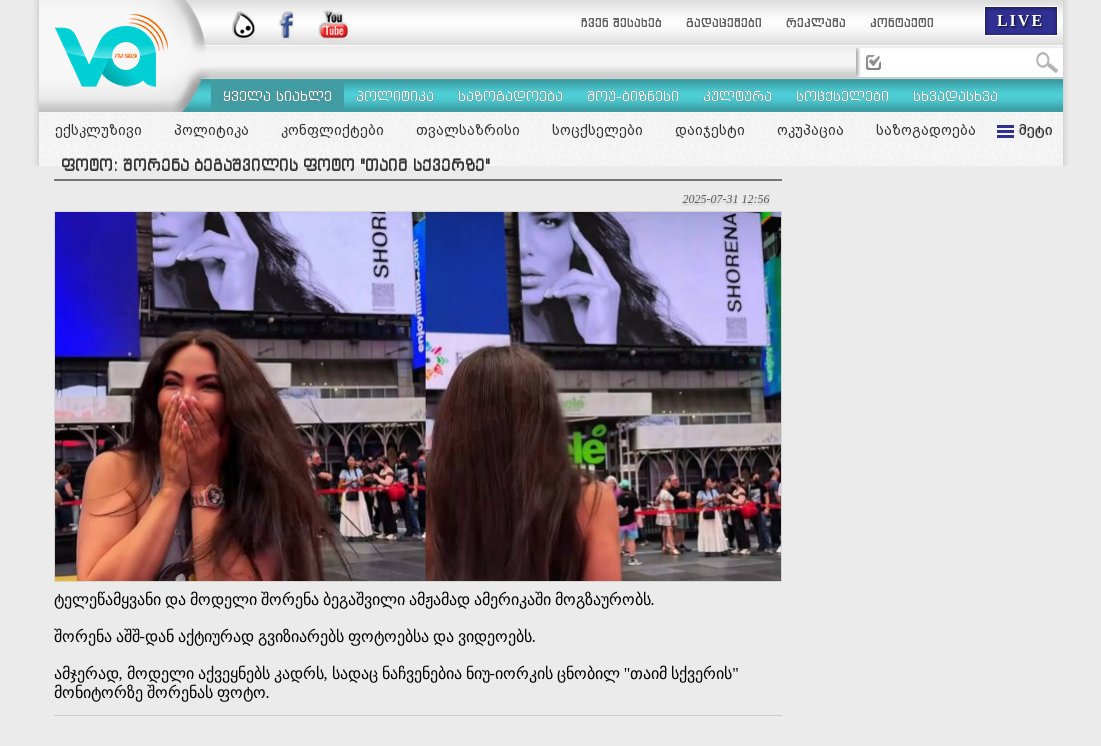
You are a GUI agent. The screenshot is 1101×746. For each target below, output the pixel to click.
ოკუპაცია (810, 130)
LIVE (1020, 20)
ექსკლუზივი (98, 130)
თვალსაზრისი (468, 130)
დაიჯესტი (710, 130)
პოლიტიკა (211, 130)
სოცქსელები (597, 130)
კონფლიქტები (332, 130)
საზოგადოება (926, 130)
